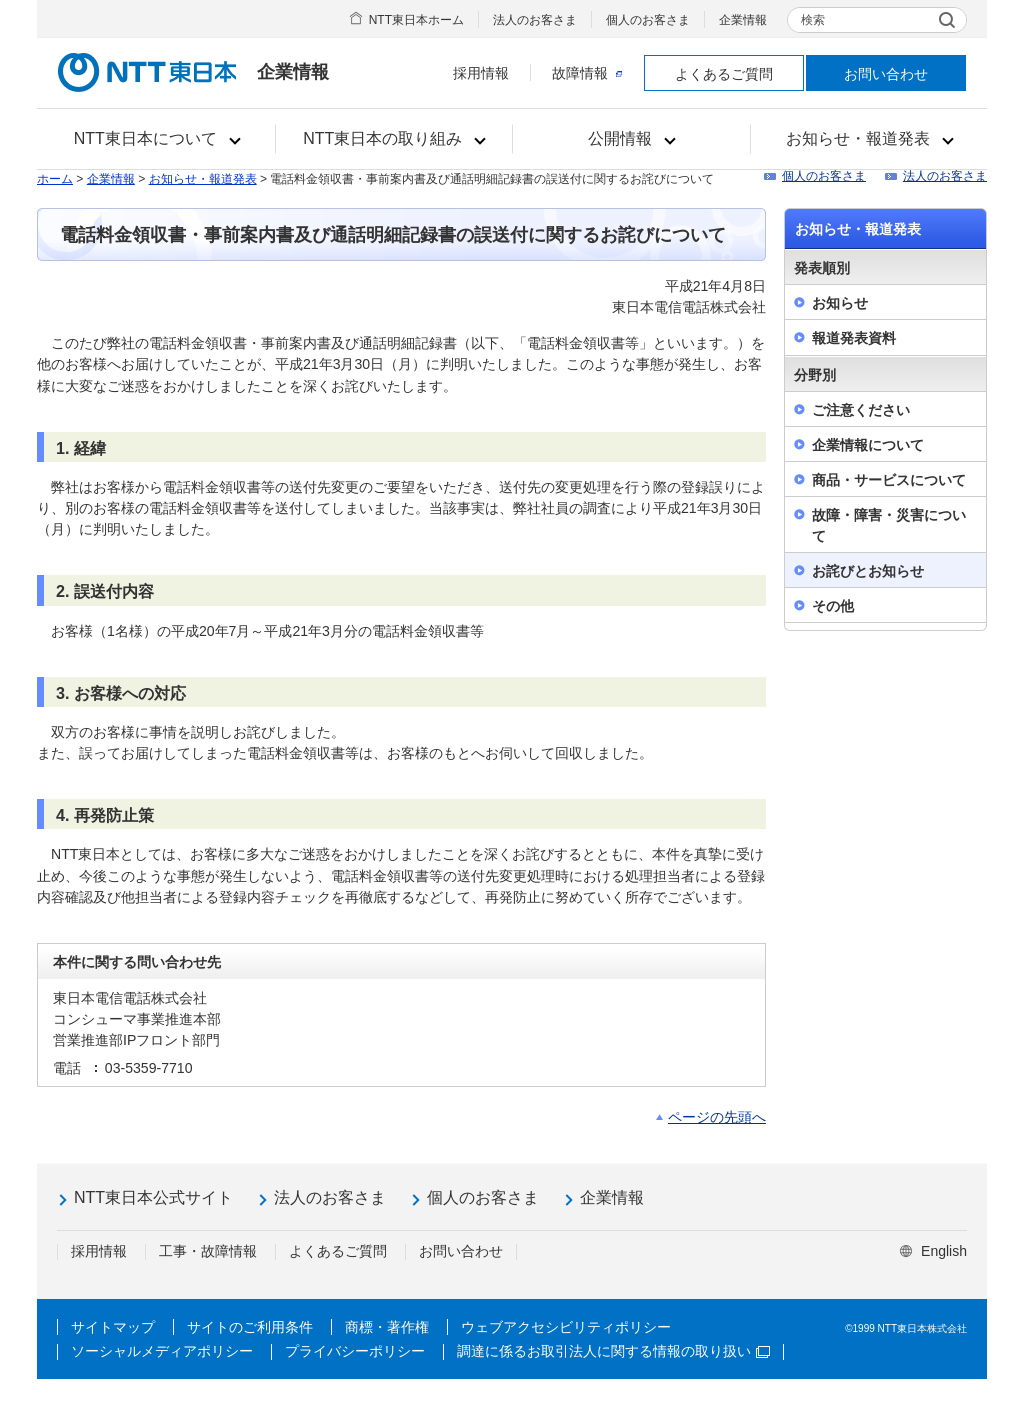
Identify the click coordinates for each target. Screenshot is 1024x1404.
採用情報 (481, 73)
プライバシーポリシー (355, 1351)
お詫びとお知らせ (868, 571)
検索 (813, 20)
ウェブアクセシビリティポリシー (566, 1327)
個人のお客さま (648, 20)
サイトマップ (113, 1327)
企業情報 (743, 20)
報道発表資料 (854, 338)
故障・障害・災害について (889, 525)
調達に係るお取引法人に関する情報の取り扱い (613, 1351)
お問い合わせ (886, 74)
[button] (156, 139)
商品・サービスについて (889, 480)
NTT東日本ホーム (416, 20)
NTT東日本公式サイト (153, 1197)
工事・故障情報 (208, 1251)
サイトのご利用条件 (250, 1327)
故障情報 (587, 73)
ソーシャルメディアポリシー (162, 1351)
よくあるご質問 (724, 74)
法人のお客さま (535, 20)
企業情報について (868, 445)
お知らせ (840, 303)
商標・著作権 (387, 1327)
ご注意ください (861, 410)
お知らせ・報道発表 (203, 179)
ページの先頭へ (717, 1117)
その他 (833, 606)
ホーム (55, 179)
